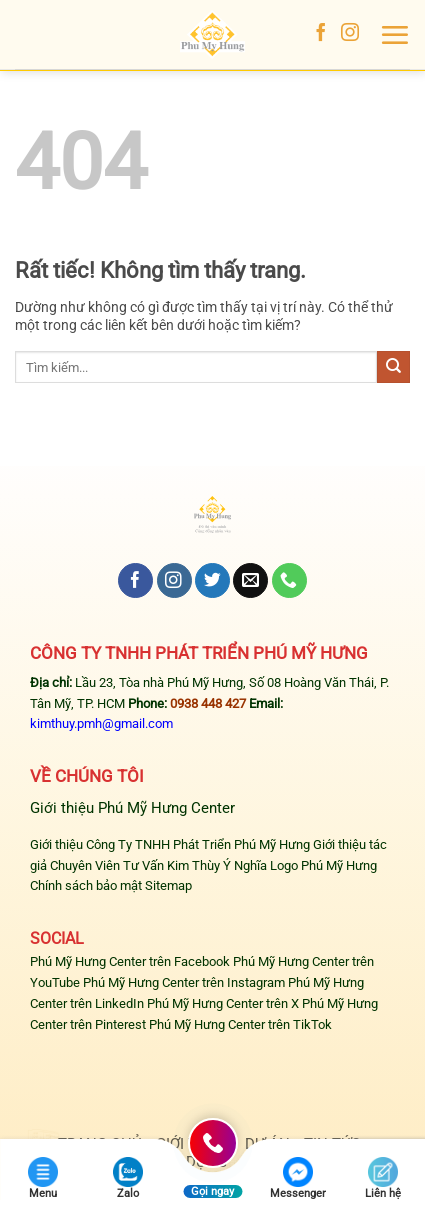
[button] (394, 35)
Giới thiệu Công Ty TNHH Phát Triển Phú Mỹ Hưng (170, 844)
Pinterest (120, 1024)
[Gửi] (393, 367)
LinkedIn (119, 1003)
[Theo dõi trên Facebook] (321, 34)
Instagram (256, 982)
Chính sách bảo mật (86, 885)
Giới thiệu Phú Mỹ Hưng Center (132, 808)
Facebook (202, 961)
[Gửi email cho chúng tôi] (250, 581)
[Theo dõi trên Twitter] (212, 581)
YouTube (55, 982)
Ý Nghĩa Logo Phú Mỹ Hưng (300, 865)
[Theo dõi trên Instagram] (350, 34)
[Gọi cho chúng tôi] (289, 581)
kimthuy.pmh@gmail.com (101, 723)
